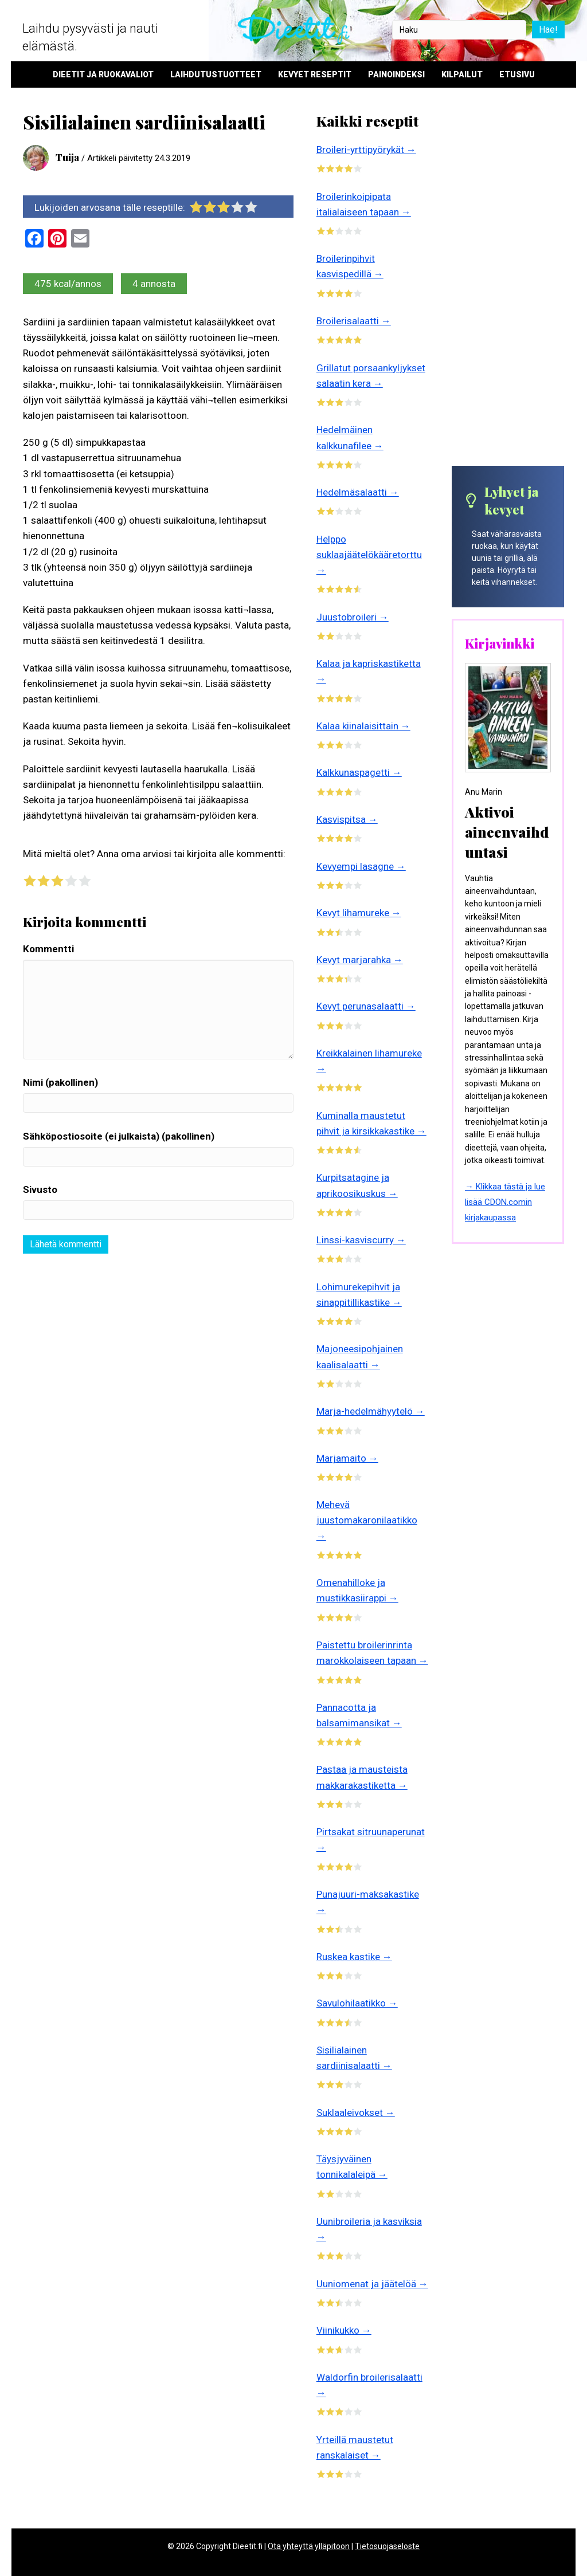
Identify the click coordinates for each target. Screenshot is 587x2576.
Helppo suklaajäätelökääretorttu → (369, 554)
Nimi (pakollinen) (60, 1082)
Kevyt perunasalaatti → (366, 1006)
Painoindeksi (396, 74)
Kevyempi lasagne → (361, 866)
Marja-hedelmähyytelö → (370, 1411)
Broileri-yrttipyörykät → (366, 149)
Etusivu (517, 74)
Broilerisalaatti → (353, 321)
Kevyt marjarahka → (359, 959)
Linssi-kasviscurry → (361, 1240)
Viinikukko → (343, 2330)
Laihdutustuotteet (215, 74)
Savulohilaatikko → (357, 2003)
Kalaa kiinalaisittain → (363, 726)
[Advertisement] (508, 288)
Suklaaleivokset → (355, 2112)
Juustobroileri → (352, 617)
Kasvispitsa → (347, 819)
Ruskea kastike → (354, 1956)
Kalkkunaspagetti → (359, 772)
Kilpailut (462, 74)
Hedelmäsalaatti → (357, 492)
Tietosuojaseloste (387, 2546)
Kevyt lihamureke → (358, 912)
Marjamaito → (347, 1458)
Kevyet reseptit (314, 74)
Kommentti (48, 949)
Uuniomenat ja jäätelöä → (372, 2284)
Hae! (547, 29)
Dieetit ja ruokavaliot (103, 74)
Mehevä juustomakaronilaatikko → (366, 1520)
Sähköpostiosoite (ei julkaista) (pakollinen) (118, 1136)
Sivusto (40, 1189)
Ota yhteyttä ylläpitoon (309, 2546)
